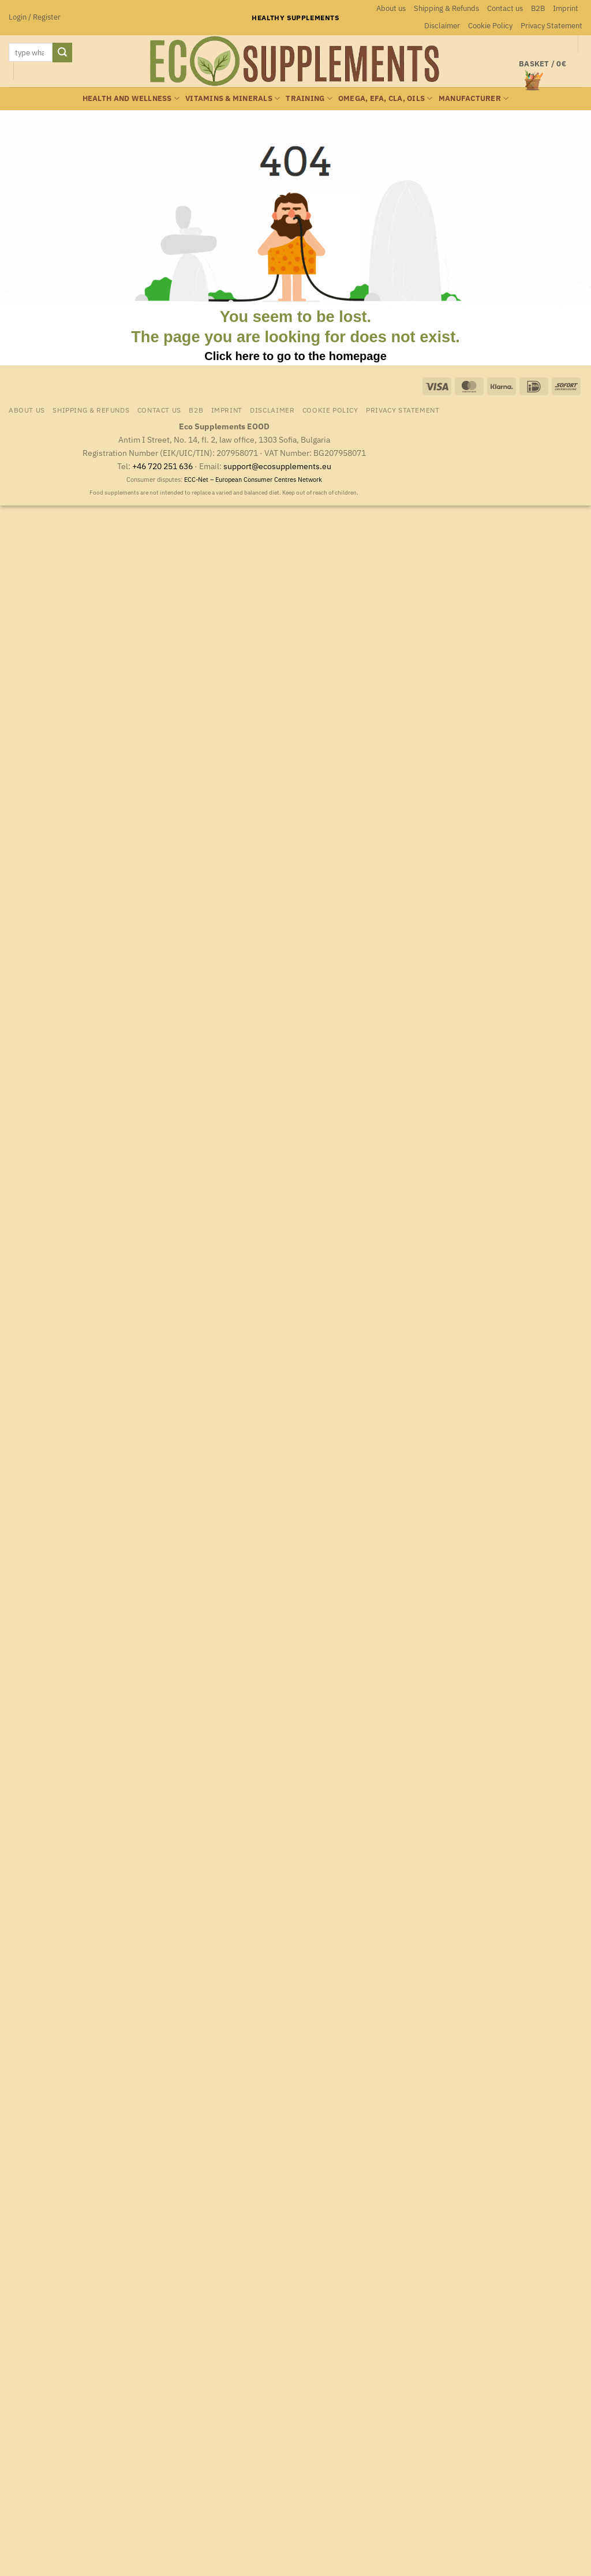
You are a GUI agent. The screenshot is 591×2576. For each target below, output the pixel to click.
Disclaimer (442, 26)
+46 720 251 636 (162, 465)
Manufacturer (474, 98)
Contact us (505, 8)
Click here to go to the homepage (295, 356)
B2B (538, 8)
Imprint (565, 8)
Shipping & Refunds (446, 8)
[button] (35, 17)
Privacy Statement (551, 26)
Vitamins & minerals (232, 98)
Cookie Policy (490, 26)
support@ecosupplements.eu (277, 465)
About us (391, 8)
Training (309, 98)
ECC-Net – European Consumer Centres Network (253, 479)
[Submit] (62, 52)
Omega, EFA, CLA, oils (385, 98)
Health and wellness (131, 98)
